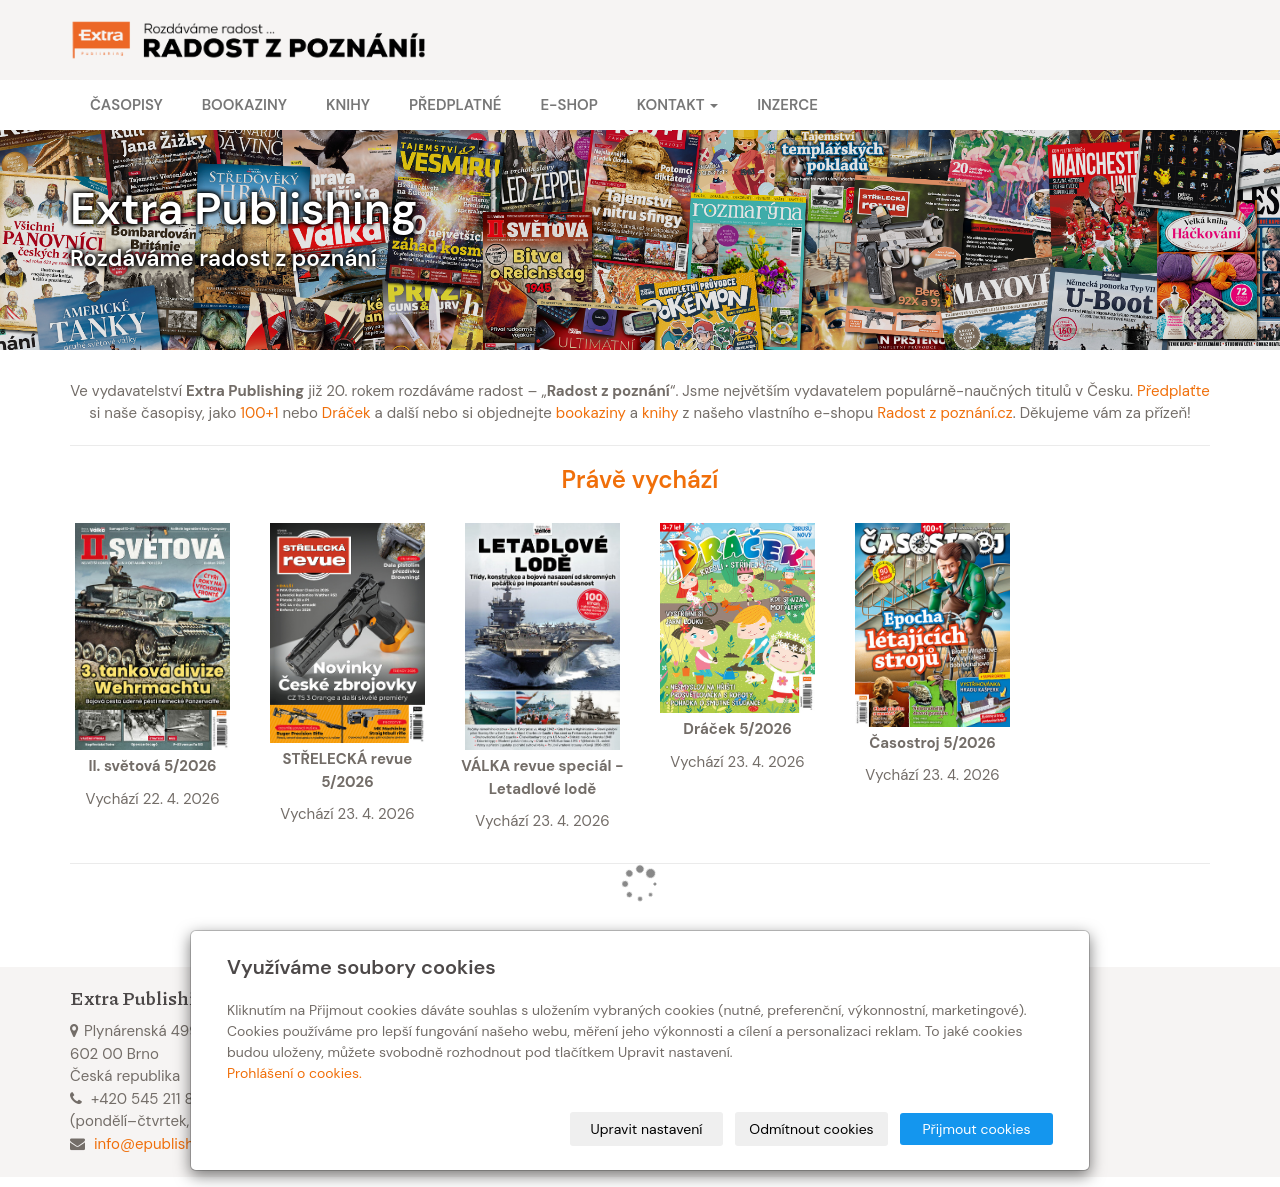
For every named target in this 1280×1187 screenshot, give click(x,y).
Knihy (348, 105)
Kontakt (677, 105)
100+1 (259, 413)
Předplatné (455, 105)
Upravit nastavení (647, 1129)
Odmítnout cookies (811, 1129)
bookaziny (591, 413)
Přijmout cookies (976, 1129)
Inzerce (787, 105)
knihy (660, 413)
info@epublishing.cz (163, 1144)
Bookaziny (244, 105)
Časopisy (126, 105)
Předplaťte (1173, 391)
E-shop (568, 105)
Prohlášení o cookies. (294, 1073)
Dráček (346, 413)
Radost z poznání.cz (944, 413)
